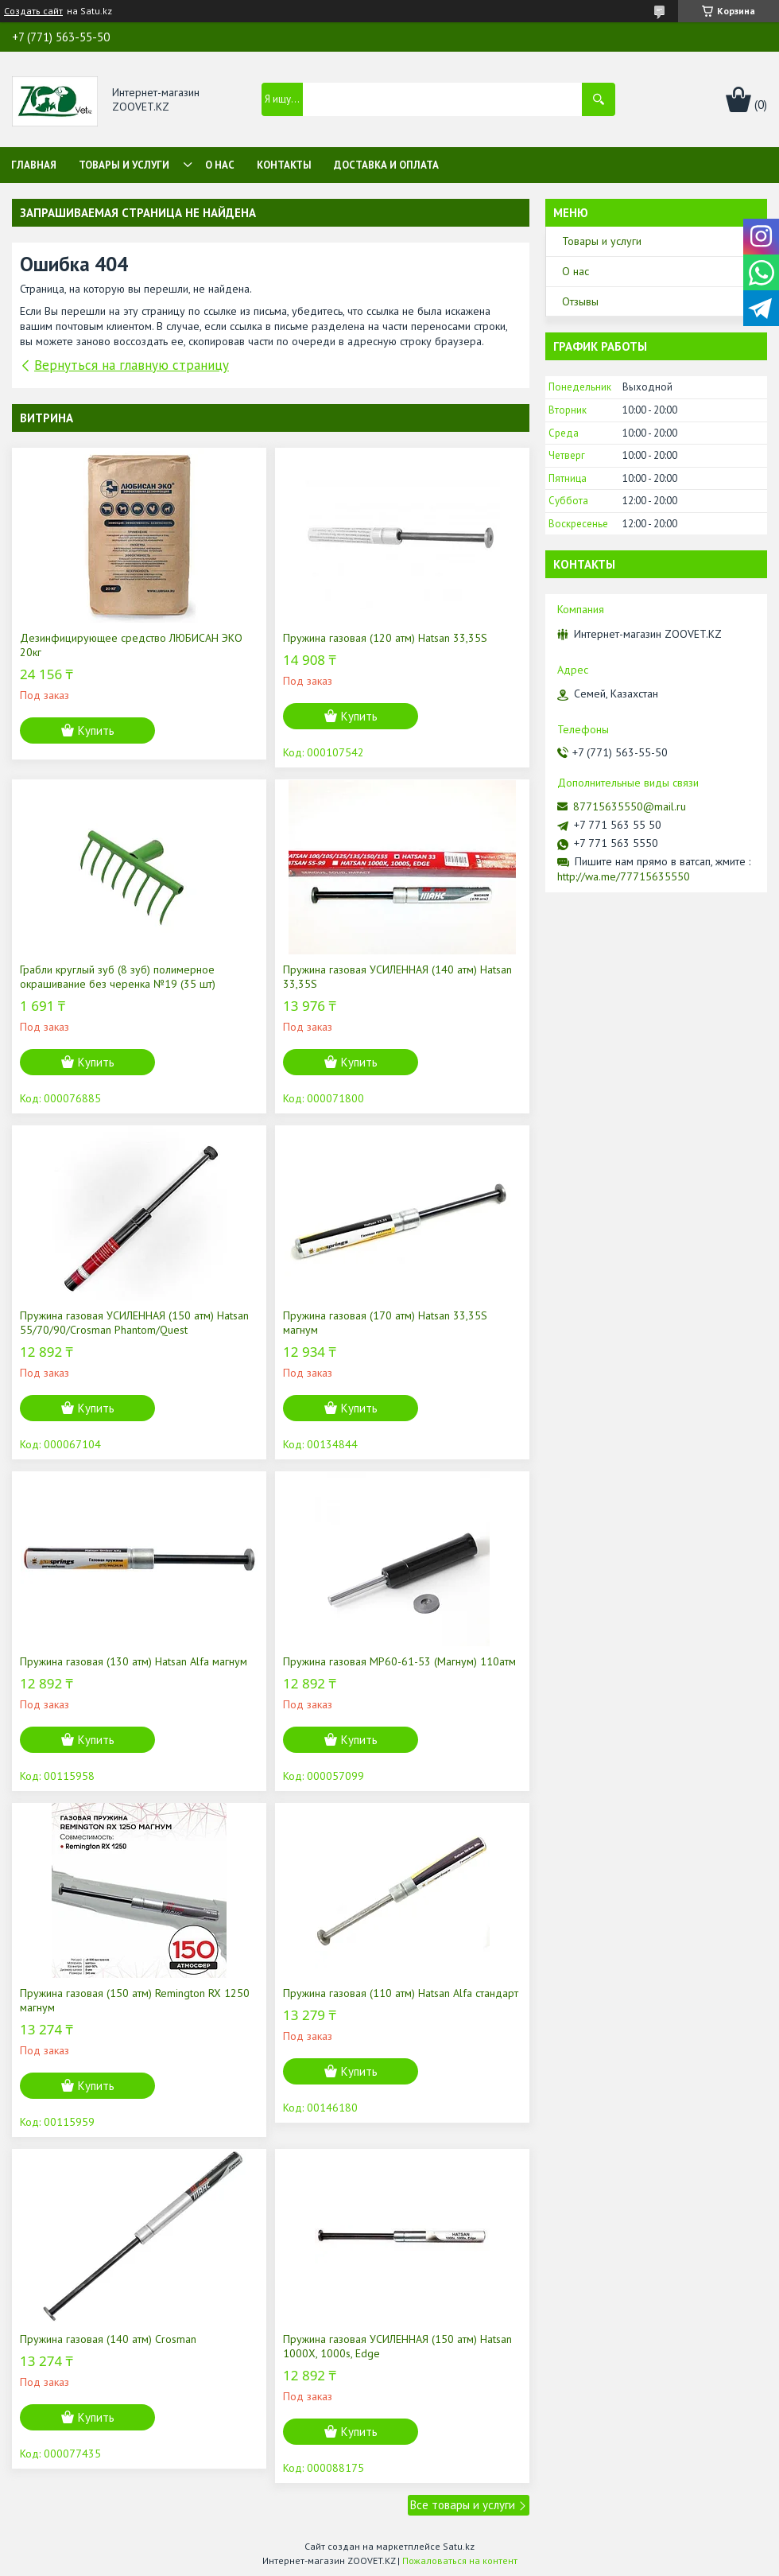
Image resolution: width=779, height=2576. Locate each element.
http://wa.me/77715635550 (623, 876)
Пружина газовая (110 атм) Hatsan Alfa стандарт (400, 1993)
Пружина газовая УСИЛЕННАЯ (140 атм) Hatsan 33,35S (397, 976)
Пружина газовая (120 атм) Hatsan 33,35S (385, 638)
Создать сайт (33, 11)
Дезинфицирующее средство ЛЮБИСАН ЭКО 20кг (131, 645)
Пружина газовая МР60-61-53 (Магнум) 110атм (399, 1661)
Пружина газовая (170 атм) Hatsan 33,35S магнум (385, 1322)
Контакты (284, 165)
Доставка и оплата (386, 165)
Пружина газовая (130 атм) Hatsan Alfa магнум (133, 1661)
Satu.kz (459, 2546)
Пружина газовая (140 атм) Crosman (108, 2339)
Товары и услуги (124, 165)
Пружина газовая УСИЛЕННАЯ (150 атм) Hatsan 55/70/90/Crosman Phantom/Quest (134, 1322)
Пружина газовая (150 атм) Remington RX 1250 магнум (135, 2000)
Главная (33, 165)
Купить (96, 730)
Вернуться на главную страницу (131, 365)
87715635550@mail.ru (629, 806)
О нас (219, 165)
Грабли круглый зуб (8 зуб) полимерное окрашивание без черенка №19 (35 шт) (117, 976)
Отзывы (580, 301)
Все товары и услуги (462, 2504)
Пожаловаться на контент (459, 2560)
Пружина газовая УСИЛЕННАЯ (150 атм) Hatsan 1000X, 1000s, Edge (397, 2346)
